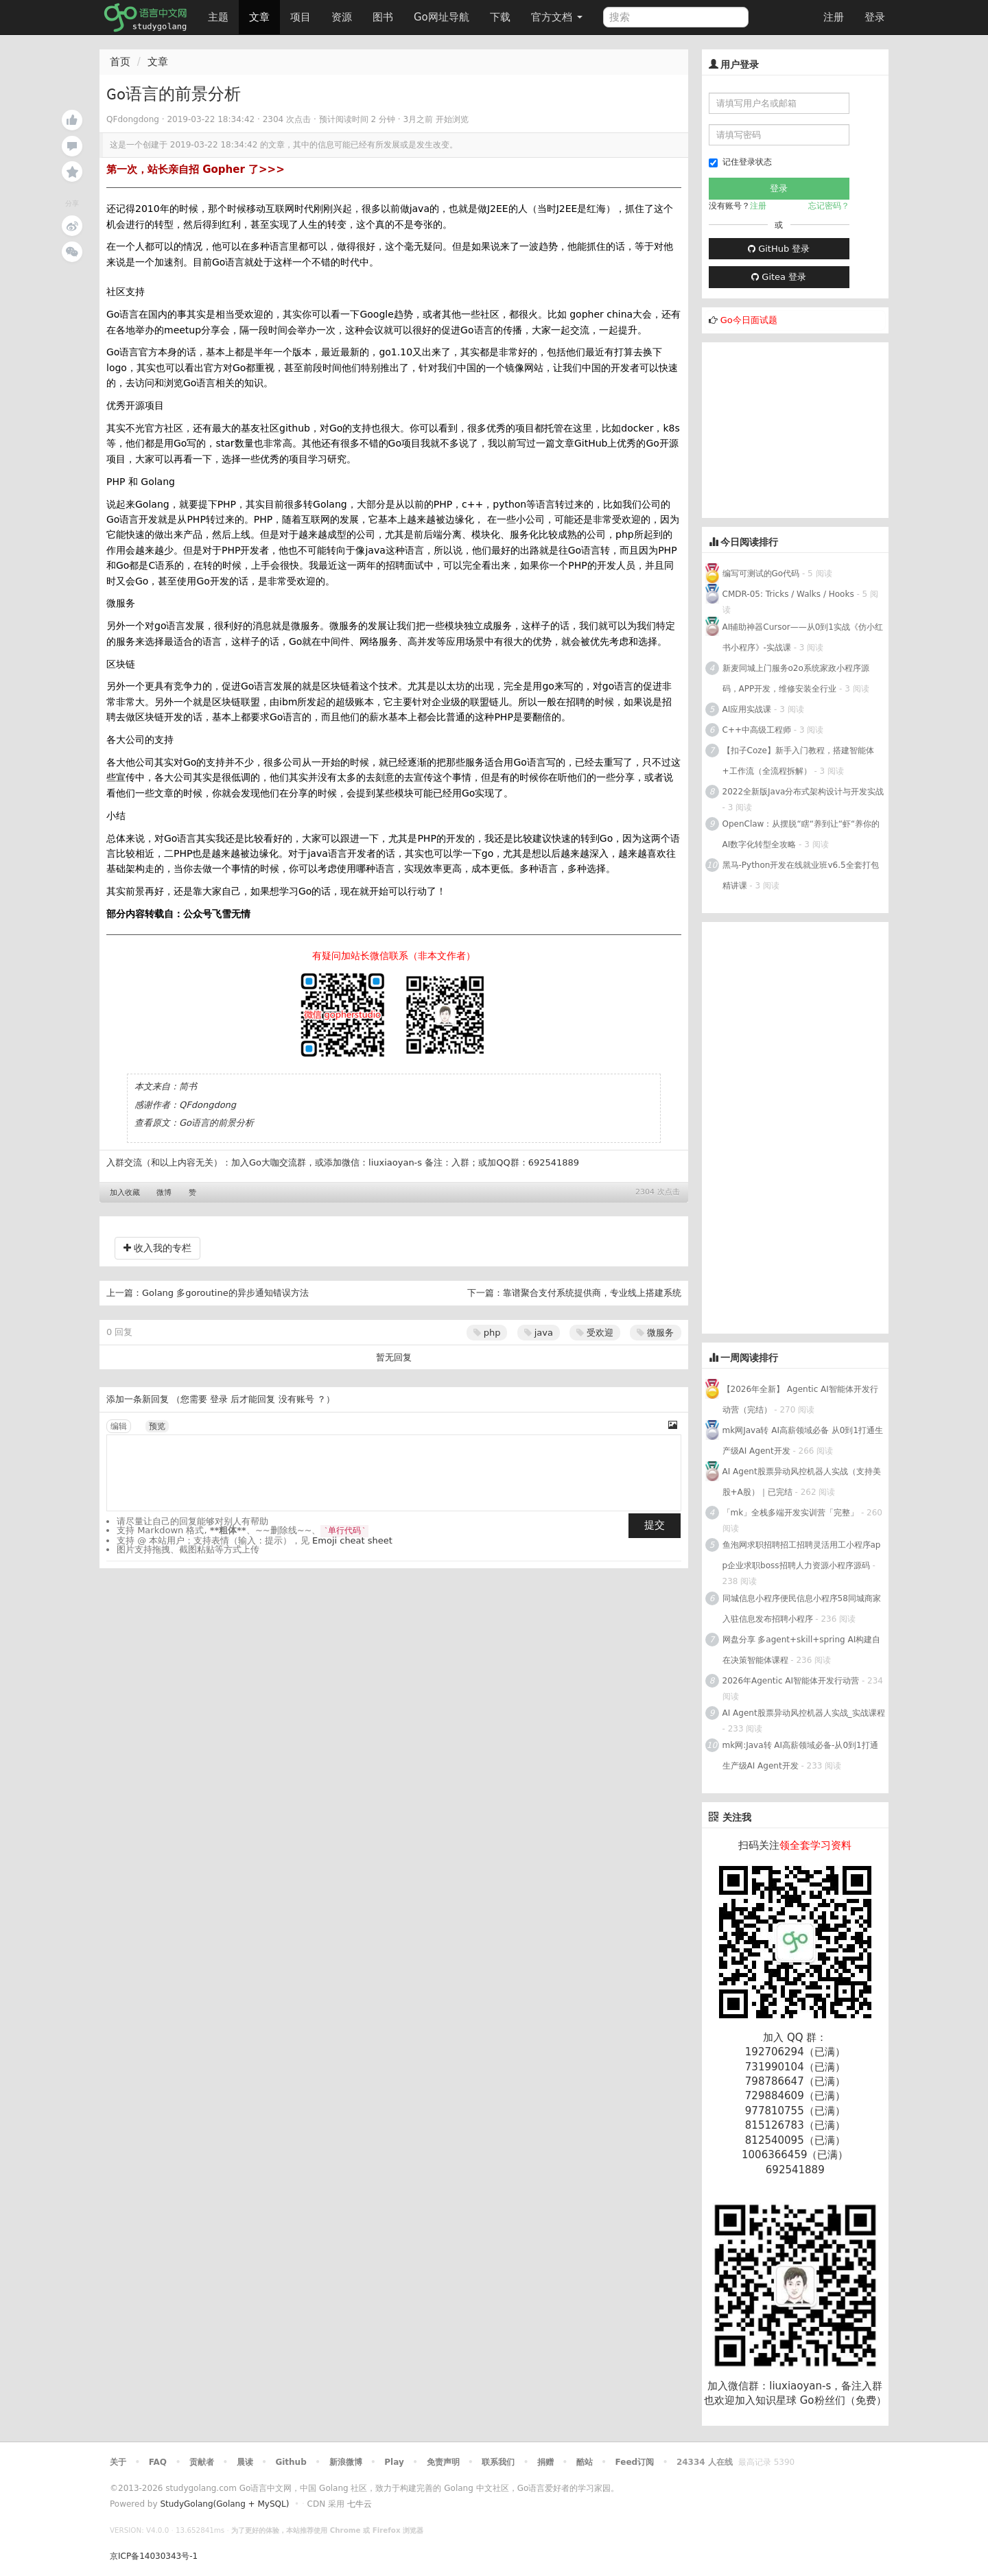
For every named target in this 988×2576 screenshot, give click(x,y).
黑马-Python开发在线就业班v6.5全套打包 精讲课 (800, 875)
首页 (120, 62)
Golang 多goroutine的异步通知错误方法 (225, 1293)
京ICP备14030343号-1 (154, 2556)
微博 (164, 1192)
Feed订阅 (635, 2462)
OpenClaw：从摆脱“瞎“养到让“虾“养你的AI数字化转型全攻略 (801, 834)
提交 (654, 1525)
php (487, 1332)
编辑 (118, 1426)
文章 (259, 17)
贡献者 (201, 2462)
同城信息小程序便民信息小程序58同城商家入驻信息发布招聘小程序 (801, 1609)
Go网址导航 (443, 13)
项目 (300, 17)
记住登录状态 (740, 162)
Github (290, 2462)
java (538, 1332)
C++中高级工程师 (757, 730)
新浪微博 (345, 2462)
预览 (157, 1426)
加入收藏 (125, 1192)
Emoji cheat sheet (352, 1540)
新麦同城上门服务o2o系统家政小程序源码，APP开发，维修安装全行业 (795, 678)
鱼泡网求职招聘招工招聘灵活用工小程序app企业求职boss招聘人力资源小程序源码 (801, 1555)
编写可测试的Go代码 (761, 573)
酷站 (584, 2462)
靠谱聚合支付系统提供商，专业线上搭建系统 (592, 1293)
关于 (118, 2462)
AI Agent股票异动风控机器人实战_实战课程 (803, 1713)
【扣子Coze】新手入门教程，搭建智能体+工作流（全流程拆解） (798, 761)
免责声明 (443, 2462)
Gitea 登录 (778, 277)
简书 (188, 1086)
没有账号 (296, 1399)
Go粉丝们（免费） (843, 2400)
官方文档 (557, 17)
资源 (341, 17)
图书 (383, 17)
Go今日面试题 (748, 320)
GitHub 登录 (779, 249)
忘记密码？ (828, 206)
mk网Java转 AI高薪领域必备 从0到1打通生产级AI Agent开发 (803, 1441)
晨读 (245, 2462)
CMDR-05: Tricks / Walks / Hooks (788, 594)
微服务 (655, 1332)
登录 (874, 17)
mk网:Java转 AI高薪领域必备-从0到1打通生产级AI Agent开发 (800, 1755)
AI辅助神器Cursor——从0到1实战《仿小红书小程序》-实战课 (802, 637)
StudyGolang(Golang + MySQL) (224, 2504)
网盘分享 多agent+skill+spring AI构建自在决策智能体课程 (801, 1650)
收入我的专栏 (157, 1247)
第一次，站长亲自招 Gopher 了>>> (195, 169)
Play (393, 2462)
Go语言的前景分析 (216, 1123)
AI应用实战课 (747, 709)
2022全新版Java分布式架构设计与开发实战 (803, 791)
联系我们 (498, 2462)
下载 (500, 17)
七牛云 (359, 2504)
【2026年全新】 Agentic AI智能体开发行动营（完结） (800, 1399)
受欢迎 (594, 1332)
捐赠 (545, 2462)
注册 (833, 17)
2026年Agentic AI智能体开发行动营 (792, 1681)
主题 (218, 17)
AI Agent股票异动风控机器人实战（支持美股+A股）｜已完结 (801, 1482)
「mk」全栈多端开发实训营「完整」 (790, 1512)
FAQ (158, 2462)
